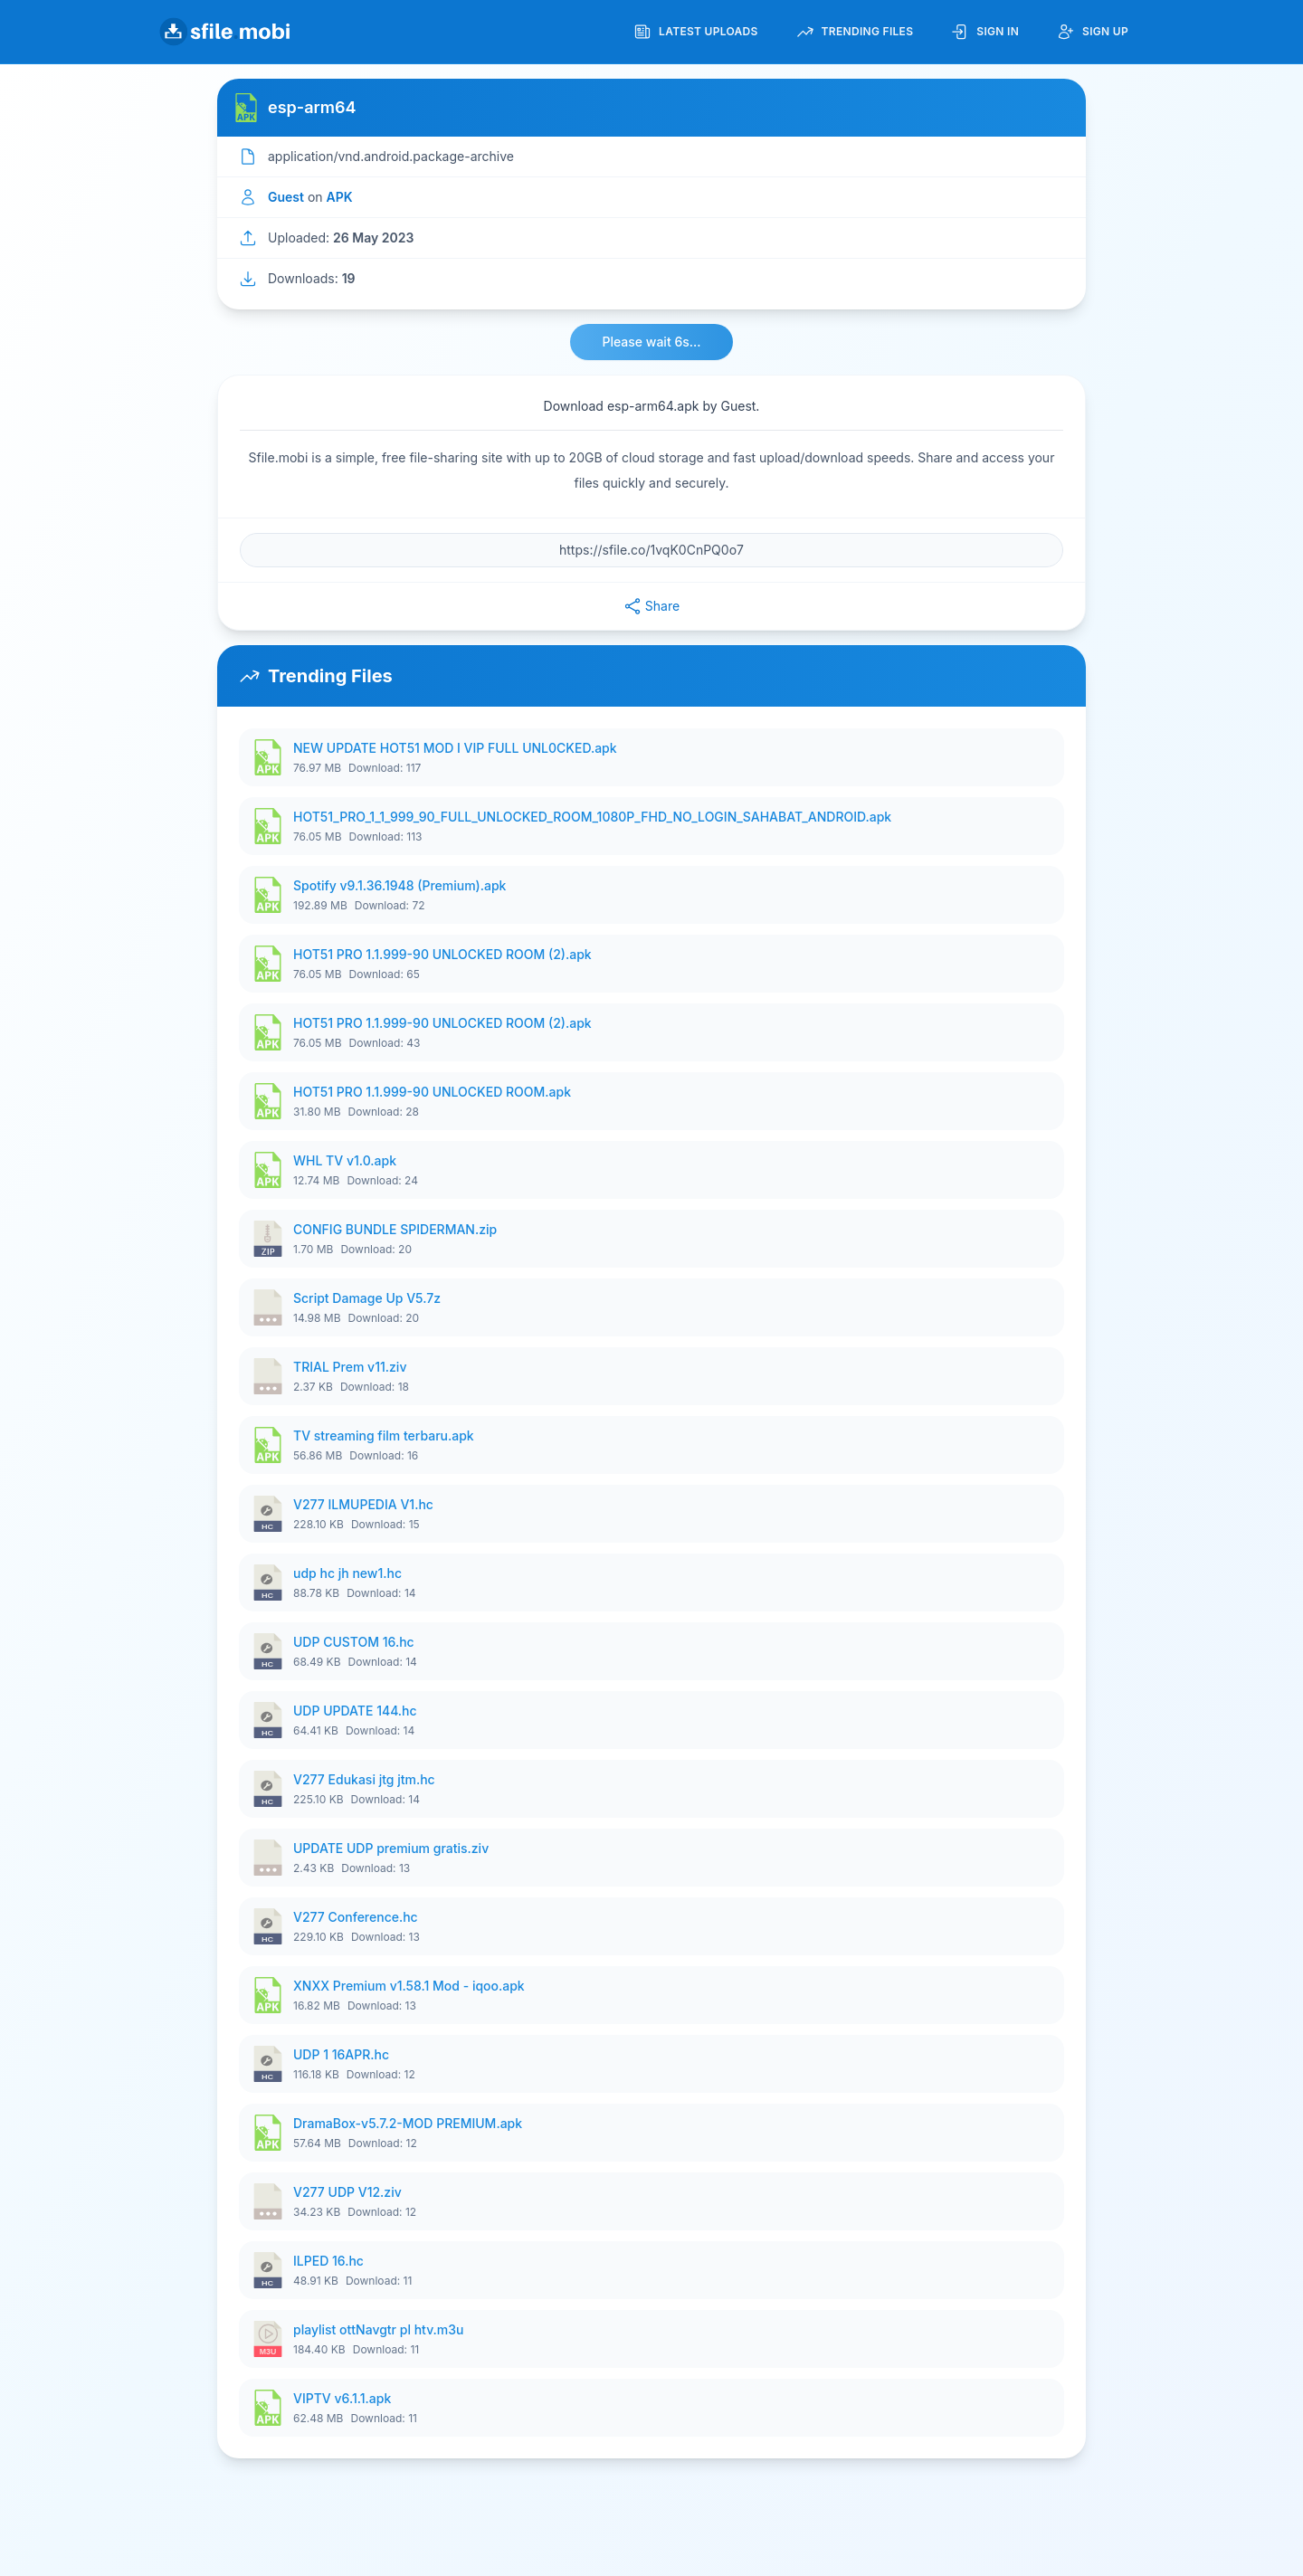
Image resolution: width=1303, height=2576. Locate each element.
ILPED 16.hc (328, 2260)
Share (651, 606)
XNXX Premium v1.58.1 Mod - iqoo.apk (409, 1985)
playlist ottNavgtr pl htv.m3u (378, 2329)
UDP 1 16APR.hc (341, 2054)
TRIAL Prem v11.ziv (349, 1366)
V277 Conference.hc (355, 1917)
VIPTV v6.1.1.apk (342, 2398)
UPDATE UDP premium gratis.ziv (391, 1848)
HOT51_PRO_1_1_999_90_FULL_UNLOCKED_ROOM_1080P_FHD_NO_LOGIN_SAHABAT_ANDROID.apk (592, 816)
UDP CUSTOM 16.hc (353, 1641)
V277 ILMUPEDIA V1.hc (363, 1504)
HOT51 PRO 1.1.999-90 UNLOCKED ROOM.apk (432, 1091)
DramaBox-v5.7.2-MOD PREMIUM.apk (407, 2123)
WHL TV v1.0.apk (344, 1160)
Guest (286, 196)
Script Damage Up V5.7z (367, 1298)
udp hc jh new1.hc (347, 1573)
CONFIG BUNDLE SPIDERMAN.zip (395, 1229)
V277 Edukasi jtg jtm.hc (364, 1779)
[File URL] (651, 550)
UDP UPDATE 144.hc (355, 1710)
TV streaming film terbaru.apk (383, 1435)
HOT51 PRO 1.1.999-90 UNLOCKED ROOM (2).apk (442, 954)
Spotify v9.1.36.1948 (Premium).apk (399, 885)
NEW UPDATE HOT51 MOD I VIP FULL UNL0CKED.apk (455, 748)
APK (340, 196)
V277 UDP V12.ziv (347, 2192)
